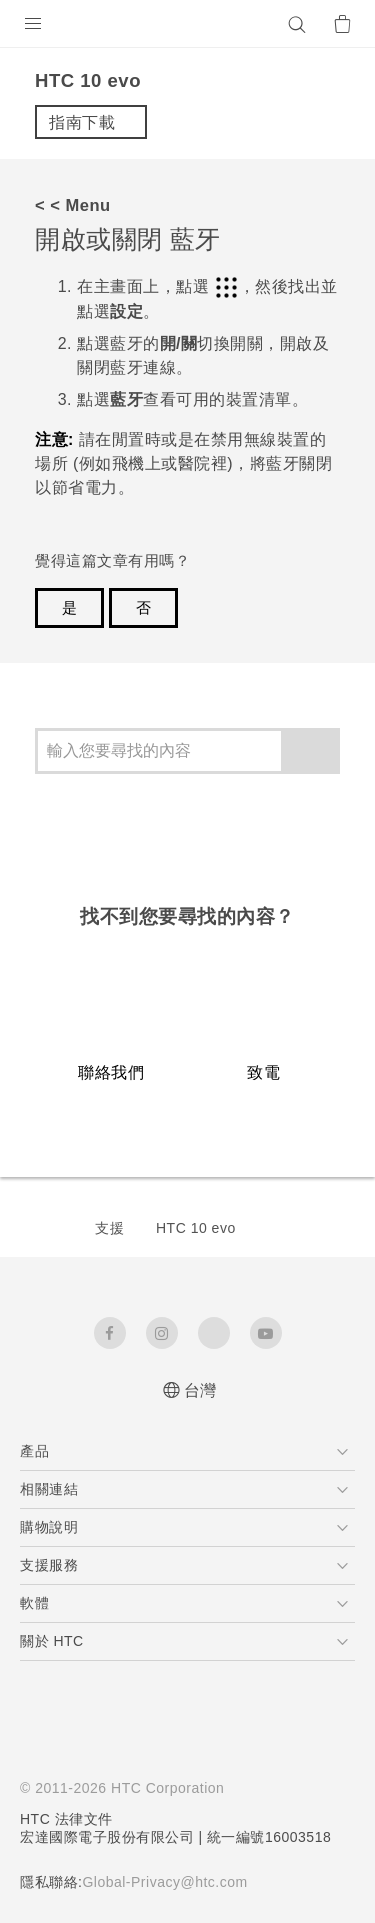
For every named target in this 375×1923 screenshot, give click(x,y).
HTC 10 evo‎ (196, 1228)
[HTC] (188, 24)
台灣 (200, 1390)
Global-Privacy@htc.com (173, 1882)
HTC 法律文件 (67, 1819)
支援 (109, 1228)
